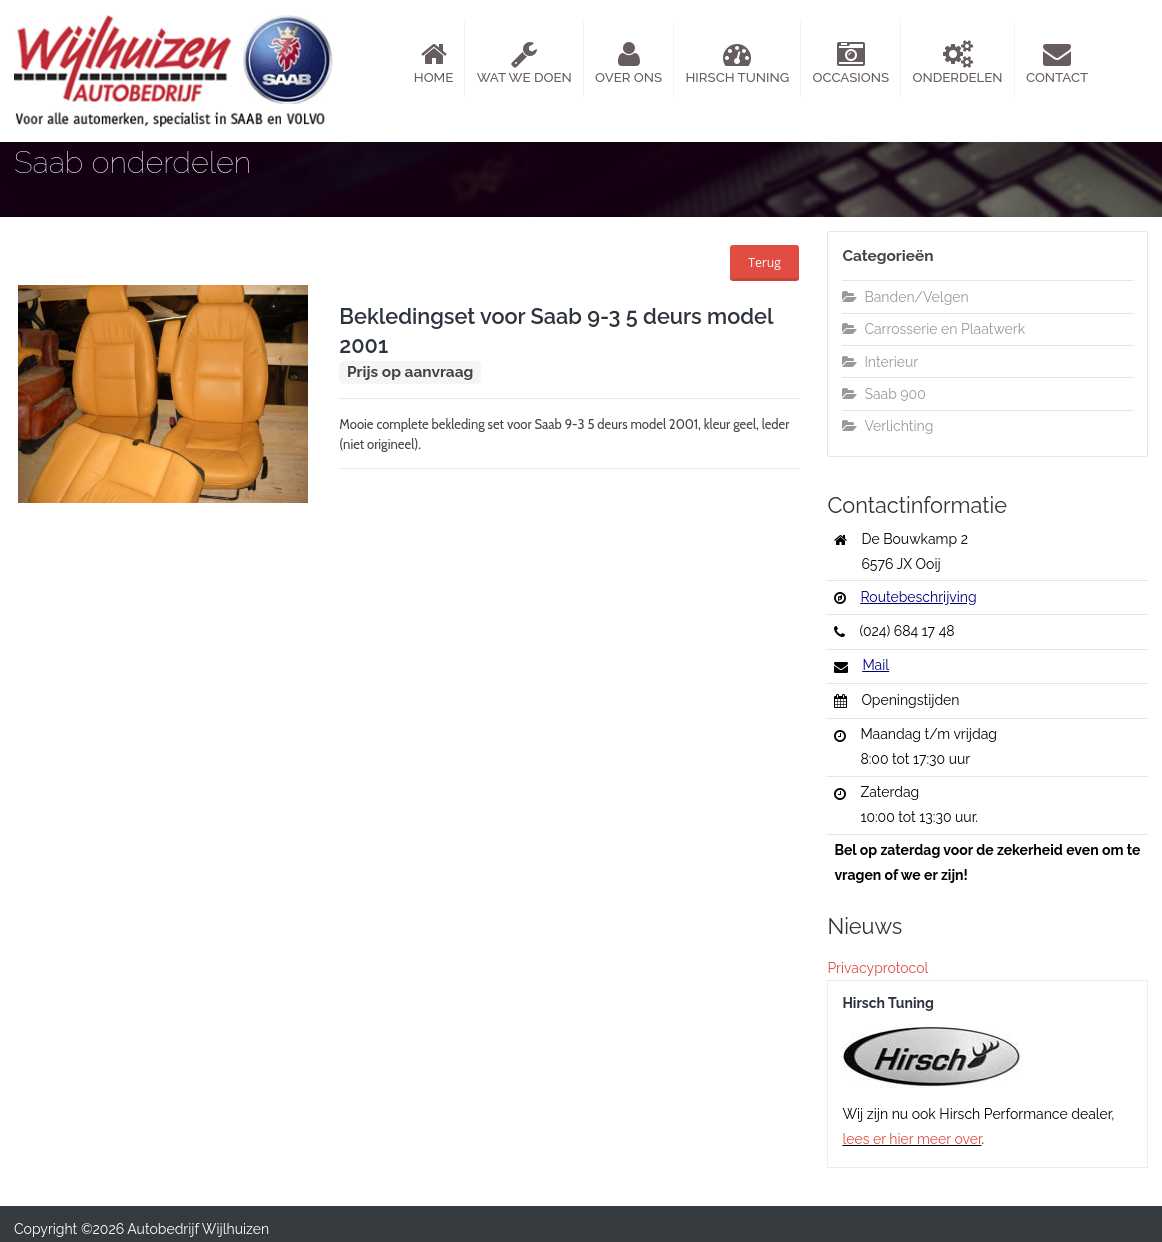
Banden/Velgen (905, 297)
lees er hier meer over (911, 1139)
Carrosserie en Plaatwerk (933, 329)
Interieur (880, 362)
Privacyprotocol (877, 968)
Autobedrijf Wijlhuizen (198, 1229)
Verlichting (887, 426)
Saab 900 (883, 394)
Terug (764, 262)
